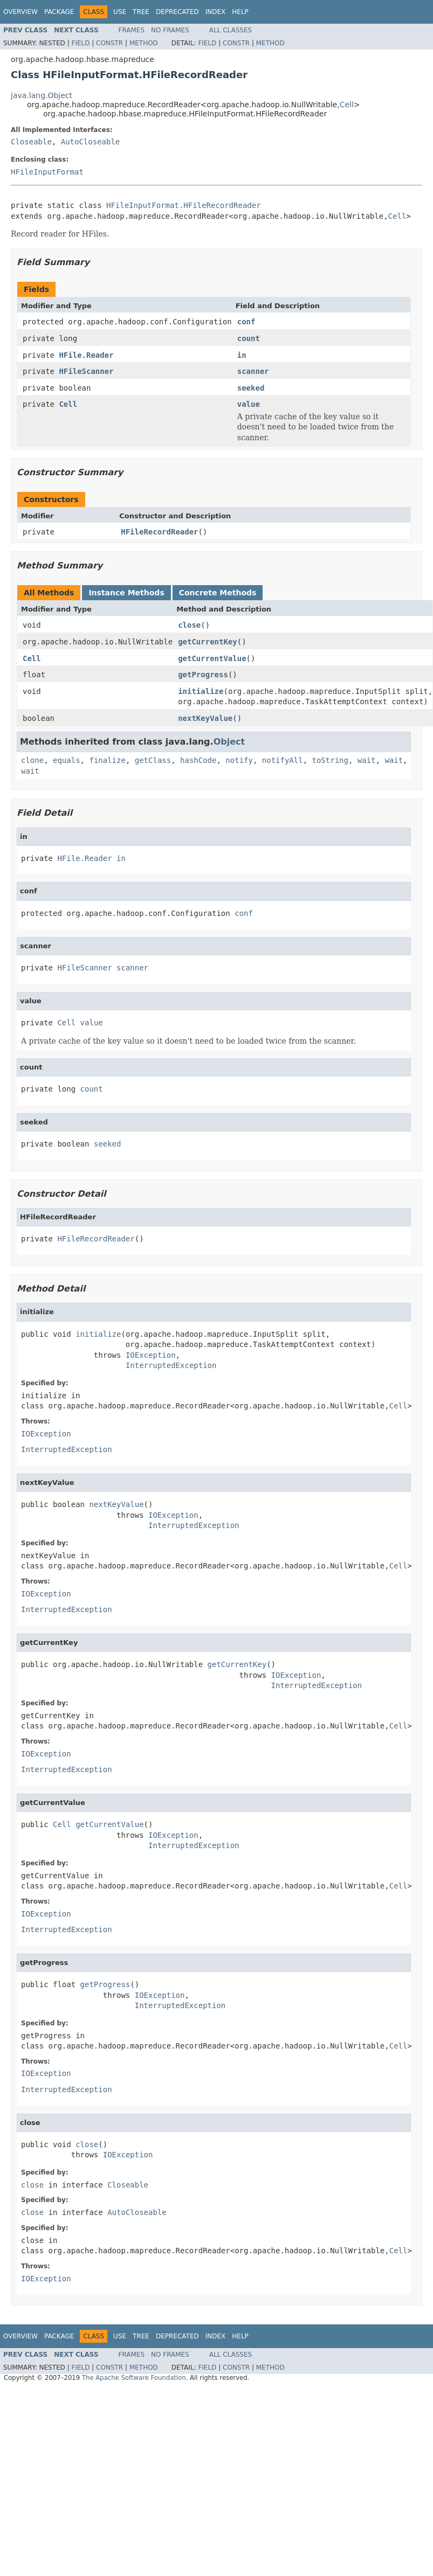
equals (66, 760)
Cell (347, 104)
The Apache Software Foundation (134, 2377)
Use (119, 12)
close (189, 625)
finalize (107, 760)
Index (215, 12)
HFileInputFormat (47, 172)
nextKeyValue (205, 718)
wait (367, 760)
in (241, 355)
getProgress (203, 674)
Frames (132, 30)
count (248, 338)
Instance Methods (126, 592)
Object (229, 742)
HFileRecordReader (159, 531)
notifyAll (282, 760)
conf (246, 321)
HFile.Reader (86, 355)
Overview (20, 12)
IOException (151, 1355)
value (248, 404)
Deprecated (177, 12)
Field (80, 43)
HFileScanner (86, 371)
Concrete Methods (218, 592)
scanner (253, 371)
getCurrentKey (207, 641)
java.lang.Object (41, 95)
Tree (141, 12)
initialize (200, 691)
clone (32, 760)
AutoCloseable (90, 141)
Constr (109, 43)
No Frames (170, 30)
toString (330, 760)
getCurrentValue (212, 658)
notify (239, 760)
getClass (153, 760)
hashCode (198, 760)
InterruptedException (171, 1365)
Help (240, 12)
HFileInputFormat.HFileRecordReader (183, 205)
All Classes (230, 30)
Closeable (31, 141)
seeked (251, 388)
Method (143, 43)
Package (59, 12)
